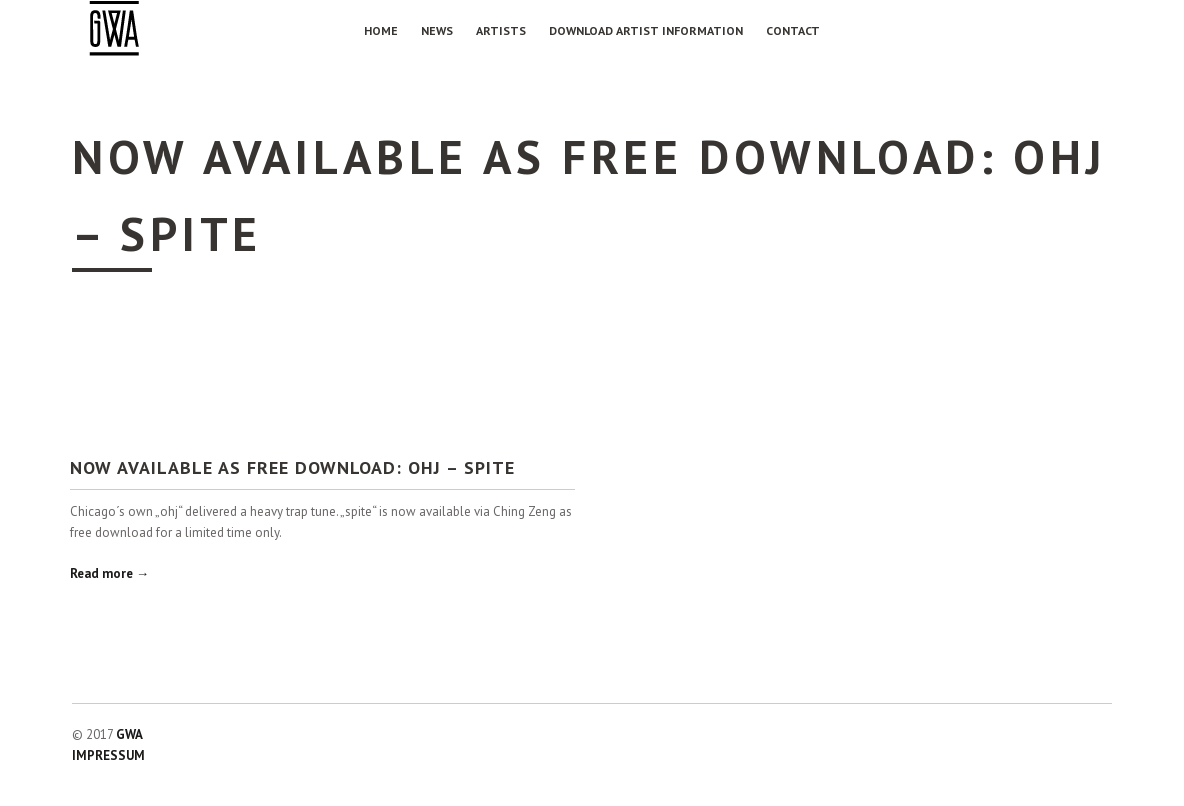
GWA (129, 734)
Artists (501, 30)
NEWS (437, 30)
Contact (793, 30)
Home (381, 30)
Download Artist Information (646, 30)
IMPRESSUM (108, 755)
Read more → (109, 573)
